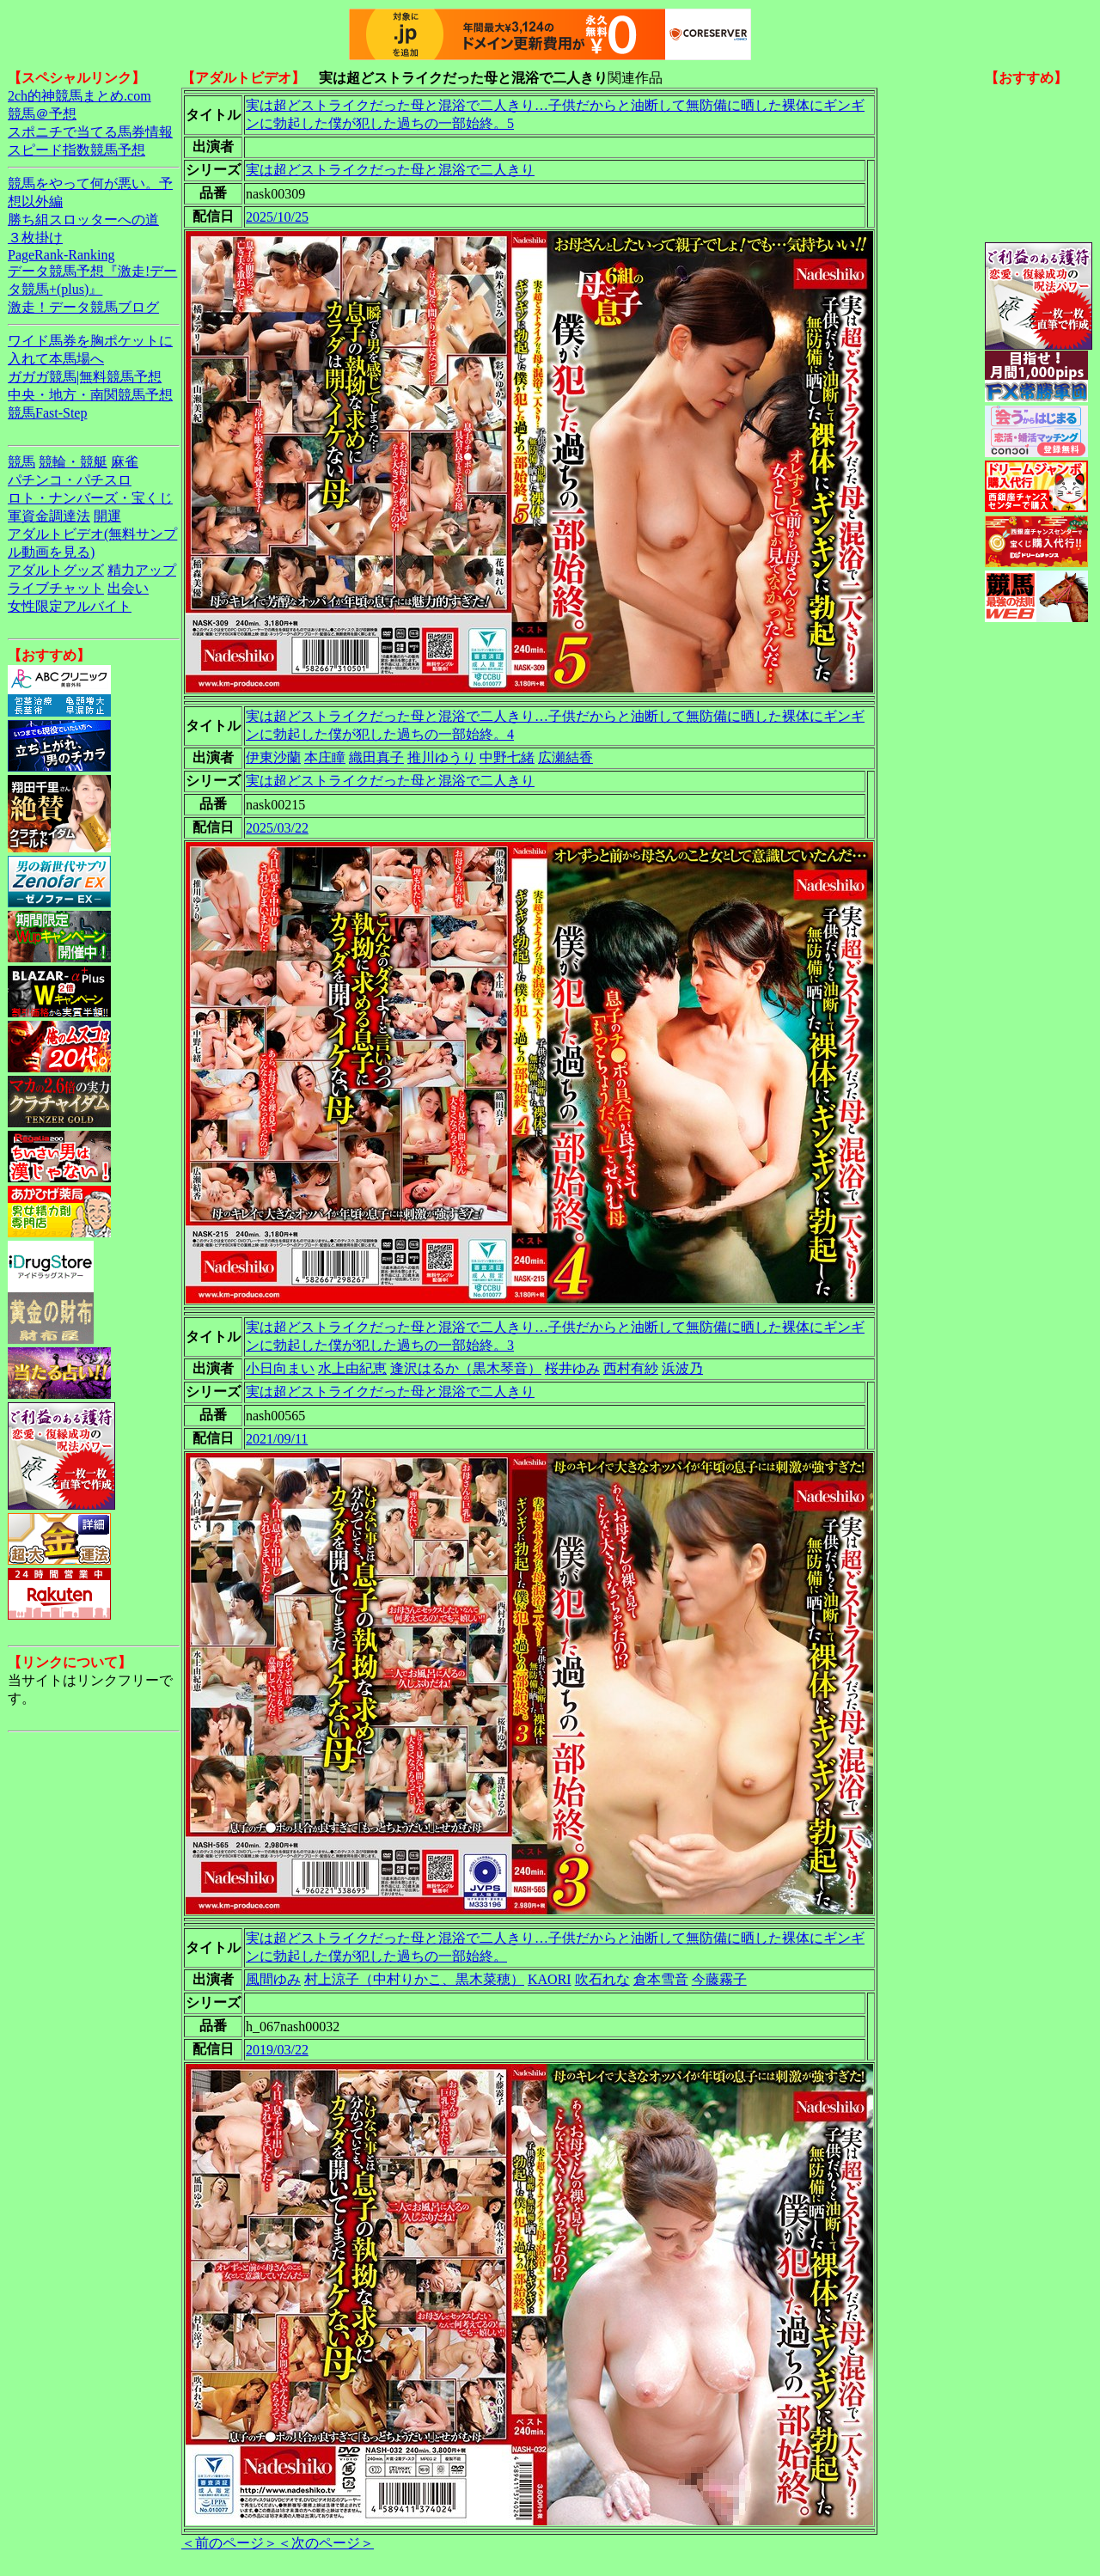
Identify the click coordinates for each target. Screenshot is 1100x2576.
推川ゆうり (441, 757)
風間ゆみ (273, 1979)
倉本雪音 (660, 1979)
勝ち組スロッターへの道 (83, 219)
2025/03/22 (277, 828)
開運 (107, 516)
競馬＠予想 (42, 114)
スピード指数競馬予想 (76, 150)
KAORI (549, 1979)
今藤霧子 (719, 1979)
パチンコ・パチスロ (69, 480)
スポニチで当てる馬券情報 (90, 132)
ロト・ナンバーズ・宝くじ (90, 498)
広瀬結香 (565, 757)
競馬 (21, 462)
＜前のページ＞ (229, 2543)
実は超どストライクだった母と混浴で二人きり (390, 169)
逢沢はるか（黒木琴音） (465, 1368)
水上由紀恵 (352, 1368)
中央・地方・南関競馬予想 (90, 395)
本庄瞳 (324, 757)
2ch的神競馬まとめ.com (79, 96)
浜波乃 (682, 1368)
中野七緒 (507, 757)
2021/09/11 (277, 1438)
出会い (128, 588)
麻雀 (124, 462)
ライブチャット (56, 588)
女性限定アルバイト (69, 606)
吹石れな (602, 1979)
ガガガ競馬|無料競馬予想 (85, 376)
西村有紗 (630, 1368)
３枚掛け (35, 237)
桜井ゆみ (572, 1368)
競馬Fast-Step (47, 413)
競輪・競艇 (73, 462)
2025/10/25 (277, 217)
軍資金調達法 (49, 516)
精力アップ (141, 570)
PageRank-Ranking (61, 254)
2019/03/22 (277, 2049)
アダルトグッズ (56, 570)
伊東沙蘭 (273, 757)
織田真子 (376, 757)
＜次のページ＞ (326, 2543)
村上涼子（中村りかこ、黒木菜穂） (414, 1979)
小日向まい (280, 1368)
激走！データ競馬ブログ (83, 307)
